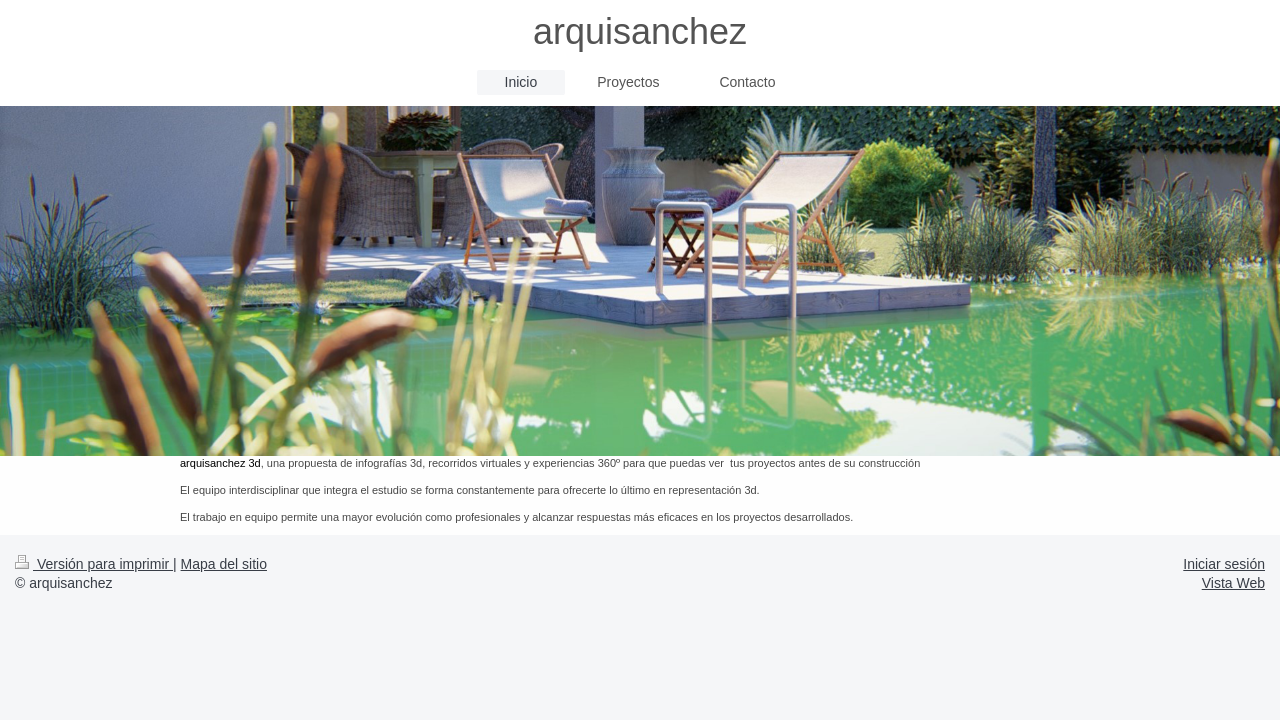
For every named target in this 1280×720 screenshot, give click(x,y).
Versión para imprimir (94, 564)
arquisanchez (640, 31)
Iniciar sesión (1224, 564)
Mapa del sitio (224, 564)
